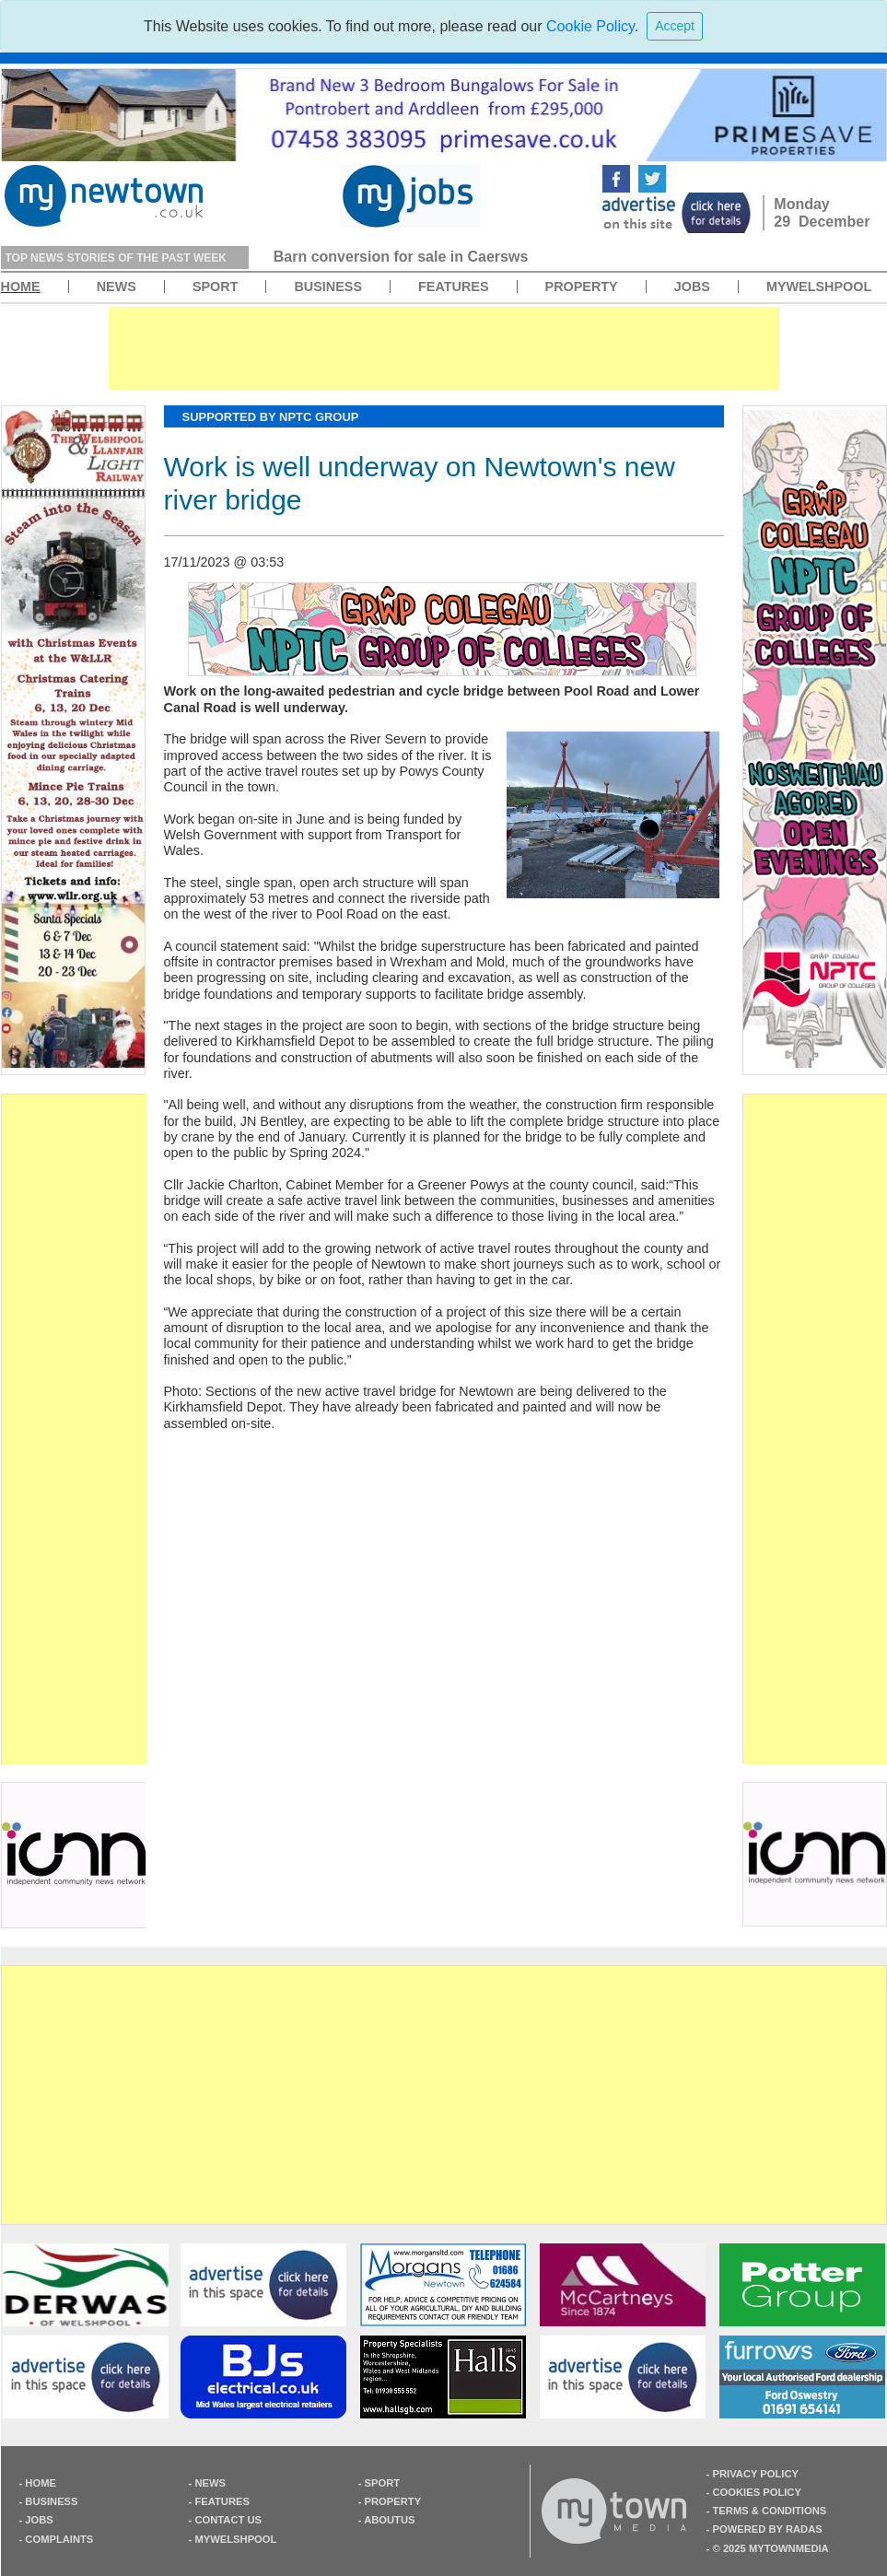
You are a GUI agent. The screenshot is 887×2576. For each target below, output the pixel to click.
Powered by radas (768, 2529)
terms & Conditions (770, 2510)
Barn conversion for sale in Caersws (401, 256)
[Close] (675, 26)
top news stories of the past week (116, 258)
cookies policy (757, 2492)
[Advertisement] (74, 1429)
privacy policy (756, 2473)
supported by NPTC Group (270, 417)
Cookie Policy (590, 26)
